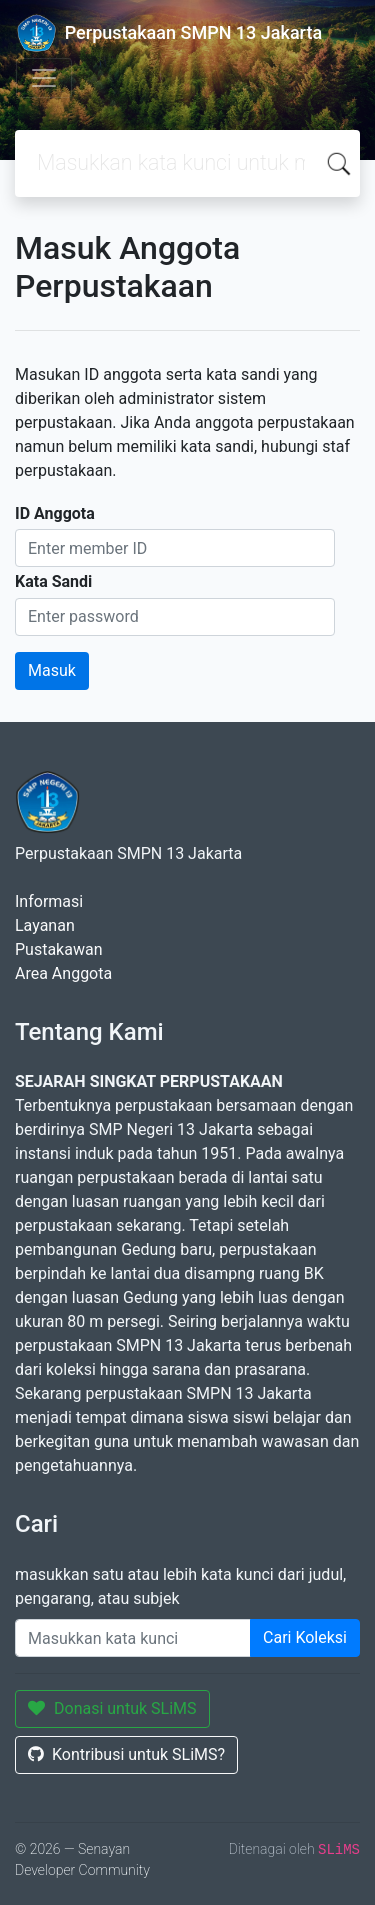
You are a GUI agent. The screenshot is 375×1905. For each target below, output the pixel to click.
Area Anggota (63, 973)
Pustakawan (58, 949)
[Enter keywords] (133, 1638)
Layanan (45, 925)
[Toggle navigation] (44, 78)
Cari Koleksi (305, 1637)
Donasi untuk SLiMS (112, 1708)
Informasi (49, 901)
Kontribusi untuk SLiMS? (126, 1754)
